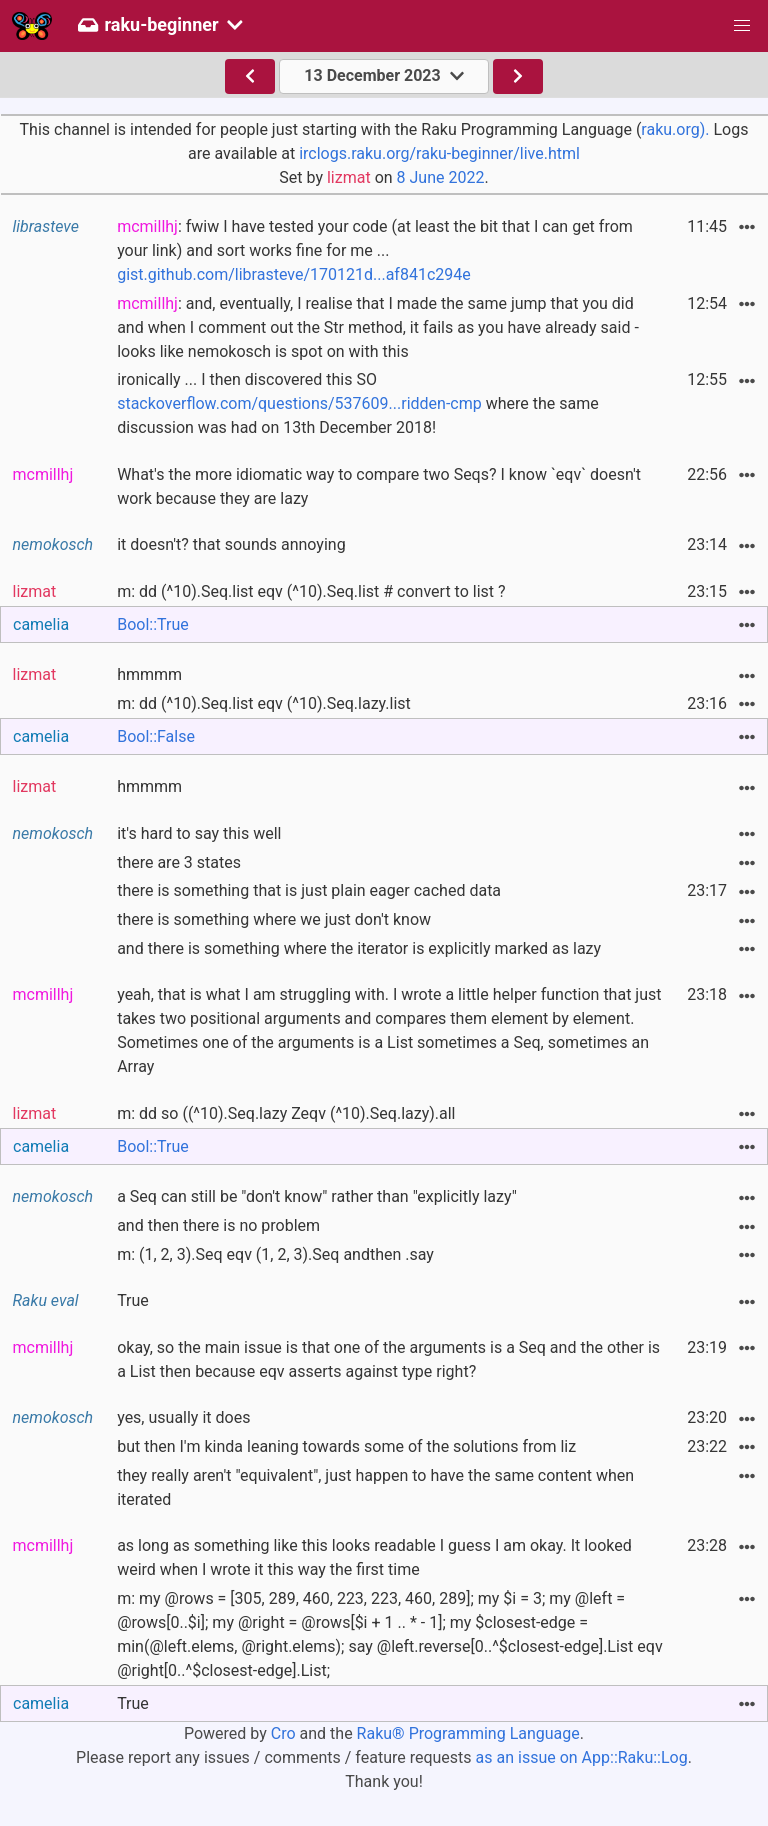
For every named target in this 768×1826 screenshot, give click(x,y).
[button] (742, 26)
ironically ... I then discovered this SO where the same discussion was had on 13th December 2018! (358, 403)
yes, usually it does (183, 1417)
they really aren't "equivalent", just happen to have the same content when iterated (375, 1487)
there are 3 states (179, 862)
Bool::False (156, 736)
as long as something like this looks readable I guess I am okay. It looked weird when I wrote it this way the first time (374, 1557)
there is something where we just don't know (274, 919)
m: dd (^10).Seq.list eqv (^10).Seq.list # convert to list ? (311, 591)
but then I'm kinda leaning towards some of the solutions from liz (346, 1446)
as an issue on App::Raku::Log (582, 1757)
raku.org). (675, 129)
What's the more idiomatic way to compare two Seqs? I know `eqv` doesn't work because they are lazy (379, 486)
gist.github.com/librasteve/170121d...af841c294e (294, 274)
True (133, 1300)
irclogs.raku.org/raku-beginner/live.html (439, 153)
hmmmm (149, 674)
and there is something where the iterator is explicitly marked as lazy (359, 948)
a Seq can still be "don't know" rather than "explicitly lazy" (317, 1196)
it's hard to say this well (199, 833)
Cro (283, 1733)
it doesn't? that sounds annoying (231, 544)
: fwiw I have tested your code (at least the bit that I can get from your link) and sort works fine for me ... (375, 250)
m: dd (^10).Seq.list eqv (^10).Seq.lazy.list (264, 703)
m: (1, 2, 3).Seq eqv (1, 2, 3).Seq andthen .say (275, 1254)
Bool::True (153, 624)
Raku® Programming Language (468, 1733)
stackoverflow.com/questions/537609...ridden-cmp (299, 403)
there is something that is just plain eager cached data (309, 890)
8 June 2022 (441, 177)
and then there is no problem (218, 1225)
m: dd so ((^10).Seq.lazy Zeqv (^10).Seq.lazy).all (286, 1113)
